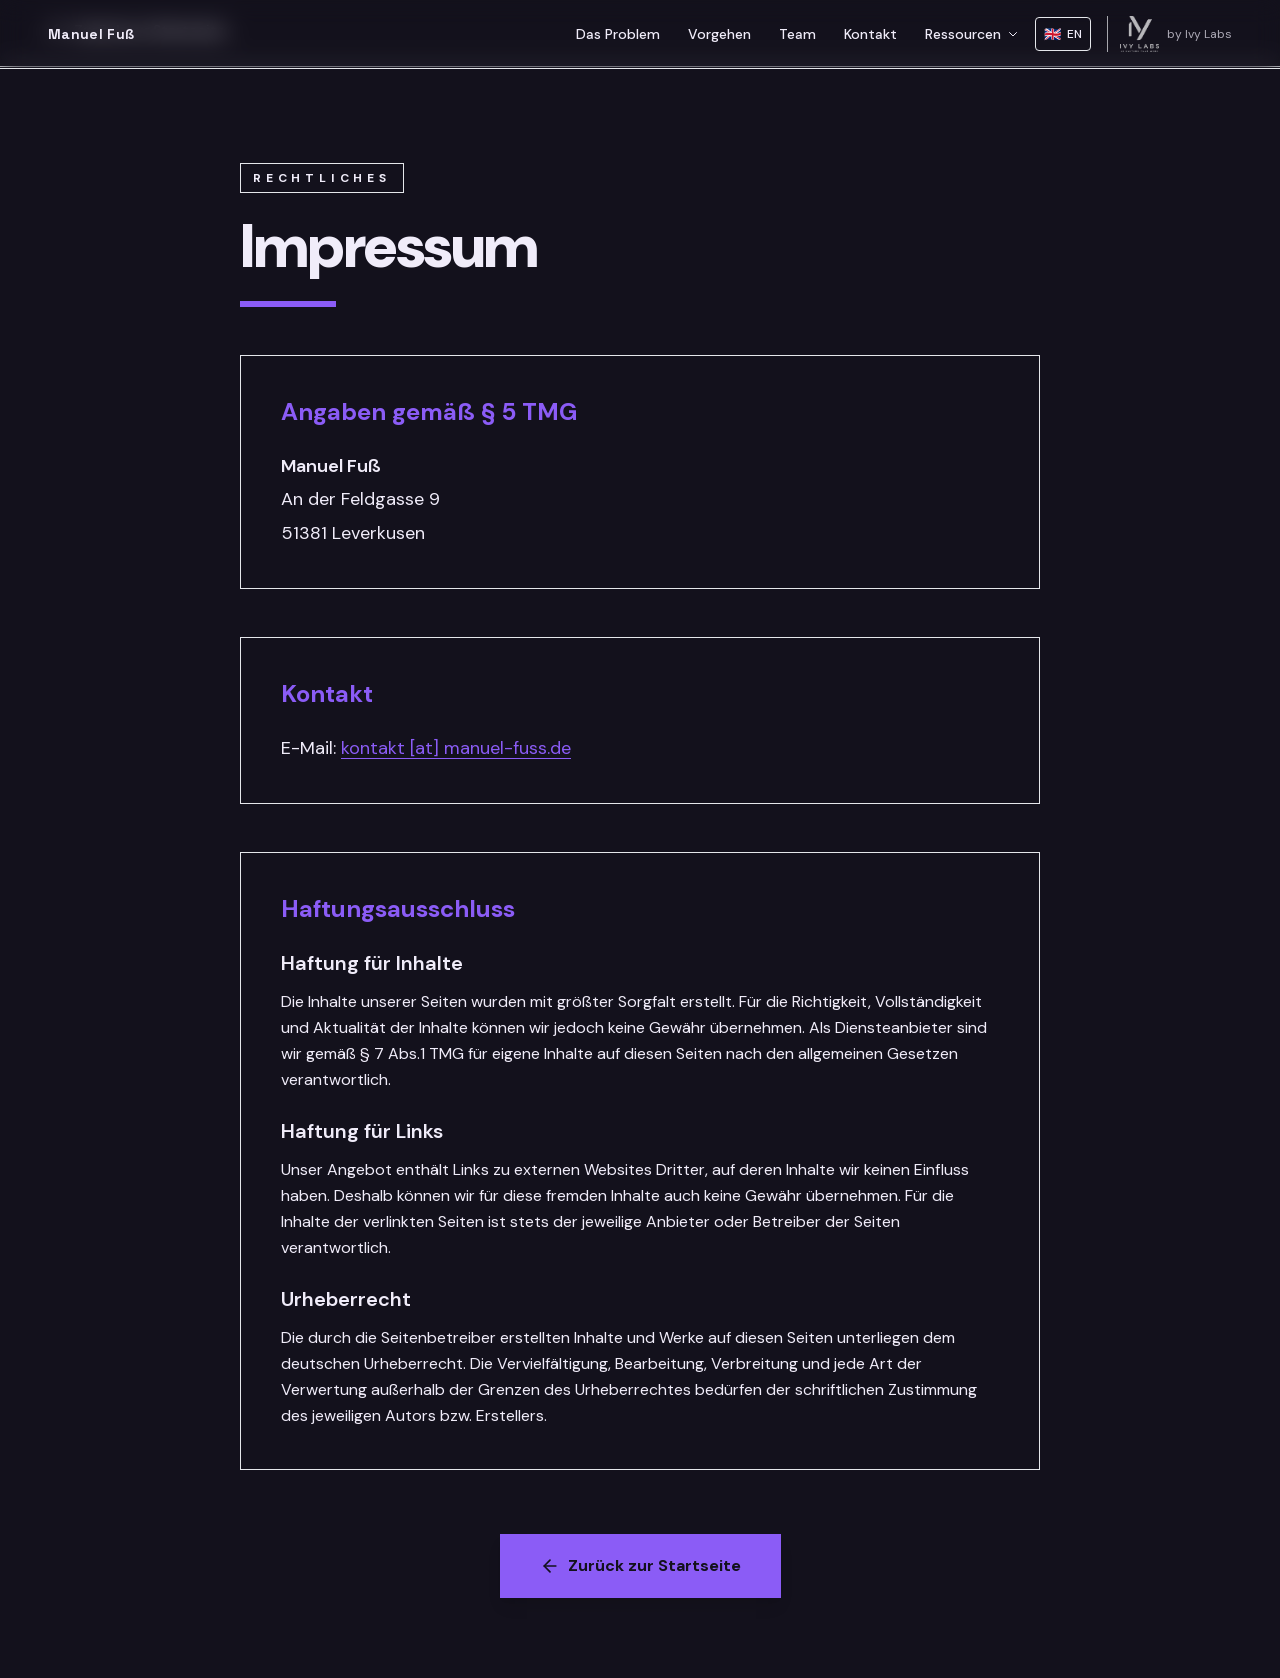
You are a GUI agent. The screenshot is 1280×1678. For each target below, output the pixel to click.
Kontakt (870, 34)
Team (797, 34)
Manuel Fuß (91, 34)
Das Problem (618, 34)
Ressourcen (972, 34)
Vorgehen (719, 34)
